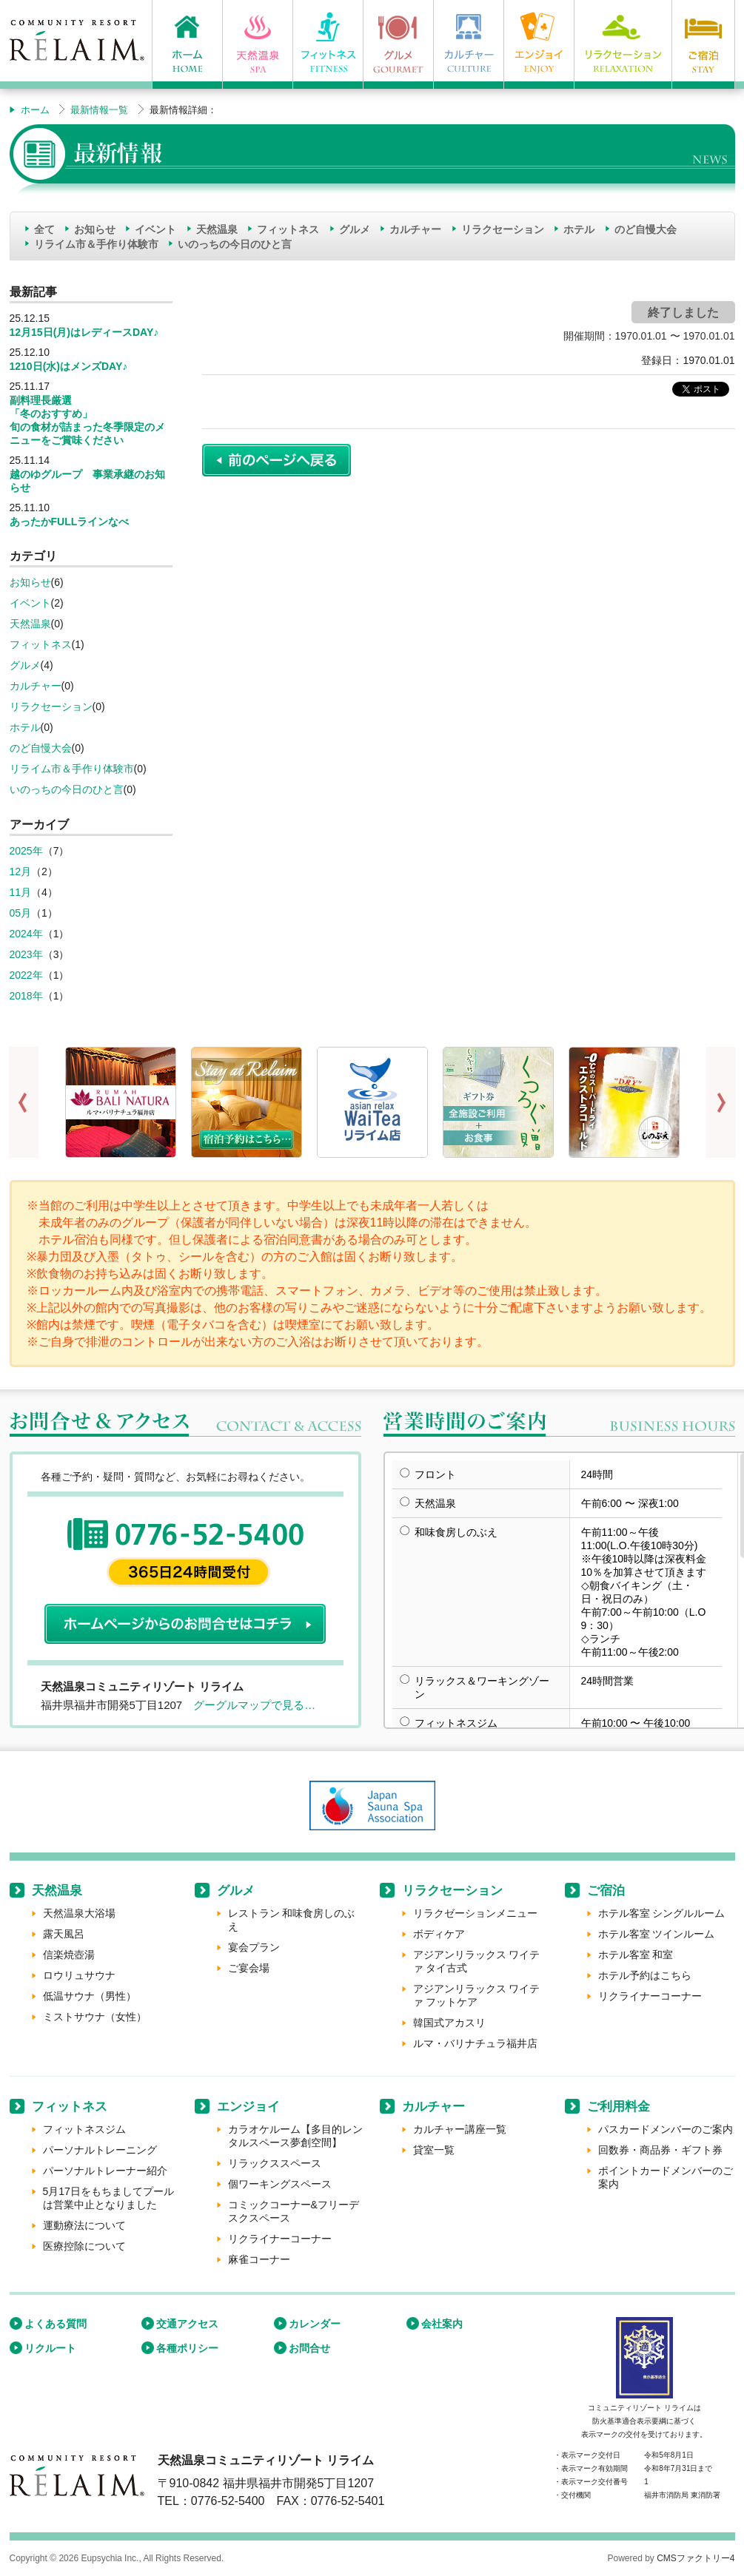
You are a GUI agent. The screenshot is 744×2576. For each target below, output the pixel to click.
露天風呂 (63, 1934)
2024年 (26, 934)
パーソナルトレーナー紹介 (105, 2171)
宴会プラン (254, 1947)
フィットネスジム (84, 2129)
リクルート (50, 2348)
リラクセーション (502, 229)
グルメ (354, 229)
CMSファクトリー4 (695, 2558)
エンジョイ (248, 2107)
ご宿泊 (606, 1891)
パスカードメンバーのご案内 (665, 2129)
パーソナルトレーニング (100, 2150)
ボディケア (439, 1934)
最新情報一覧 (99, 109)
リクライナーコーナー (650, 1996)
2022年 (26, 975)
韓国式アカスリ (449, 2023)
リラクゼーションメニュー (475, 1913)
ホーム (35, 109)
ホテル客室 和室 (636, 1954)
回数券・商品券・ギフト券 (660, 2150)
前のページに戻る (276, 460)
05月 (21, 913)
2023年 (26, 954)
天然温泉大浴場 (79, 1913)
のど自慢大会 (645, 229)
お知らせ (94, 229)
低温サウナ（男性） (89, 1996)
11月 (21, 892)
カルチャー (415, 229)
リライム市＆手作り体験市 (96, 244)
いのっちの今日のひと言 (235, 244)
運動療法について (84, 2225)
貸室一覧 (434, 2150)
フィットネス (288, 229)
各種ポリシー (187, 2348)
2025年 (26, 851)
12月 (21, 871)
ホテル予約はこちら (644, 1975)
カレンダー (315, 2324)
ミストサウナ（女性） (95, 2017)
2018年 (26, 996)
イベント (155, 229)
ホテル (578, 229)
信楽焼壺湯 (69, 1954)
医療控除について (84, 2246)
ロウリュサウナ (79, 1975)
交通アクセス (187, 2324)
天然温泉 (217, 229)
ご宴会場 (248, 1968)
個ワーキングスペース (280, 2184)
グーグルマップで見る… (254, 1705)
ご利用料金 (618, 2107)
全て (44, 229)
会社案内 (442, 2324)
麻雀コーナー (259, 2259)
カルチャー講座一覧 (459, 2129)
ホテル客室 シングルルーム (661, 1913)
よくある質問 (55, 2324)
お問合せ (309, 2348)
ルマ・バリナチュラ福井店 (475, 2043)
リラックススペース (274, 2163)
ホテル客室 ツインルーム (656, 1934)
